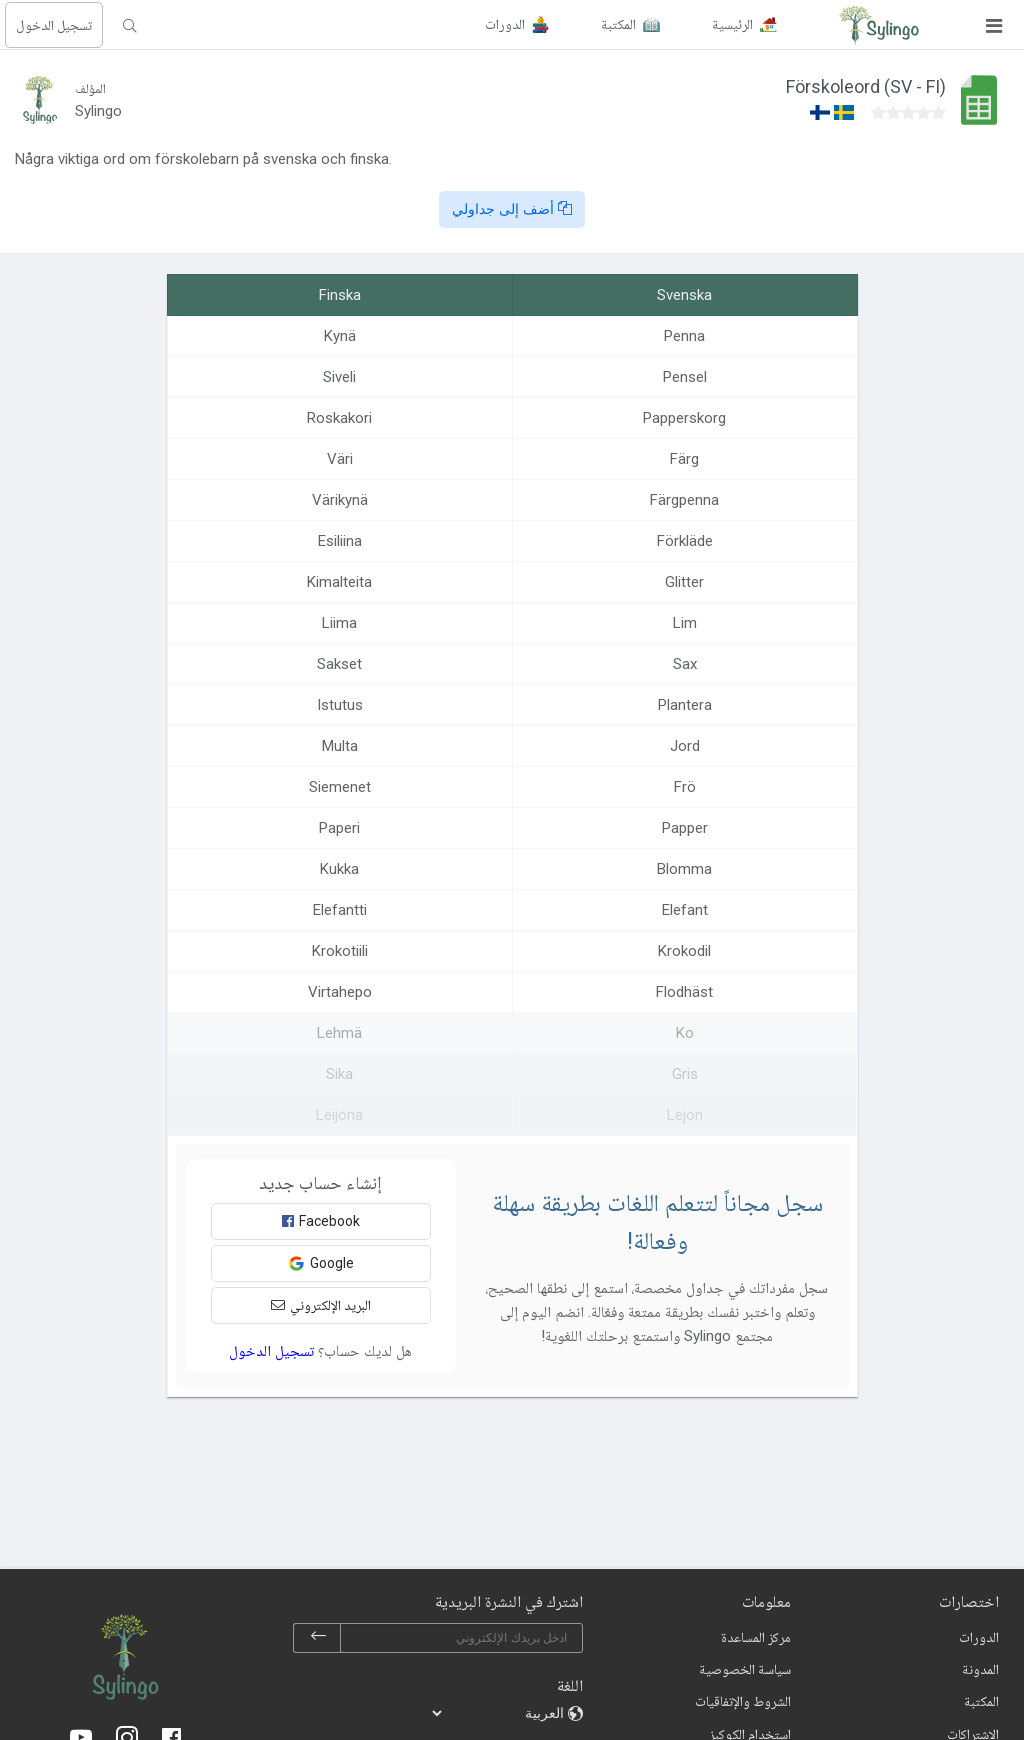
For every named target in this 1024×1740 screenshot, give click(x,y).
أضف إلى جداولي (512, 209)
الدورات (979, 1637)
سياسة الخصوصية (745, 1669)
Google (321, 1263)
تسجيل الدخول (54, 25)
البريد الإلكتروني (321, 1305)
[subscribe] (318, 1638)
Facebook (321, 1221)
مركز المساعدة (756, 1637)
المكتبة (981, 1701)
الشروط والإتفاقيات (743, 1701)
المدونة (980, 1669)
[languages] (499, 1713)
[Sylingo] (879, 25)
